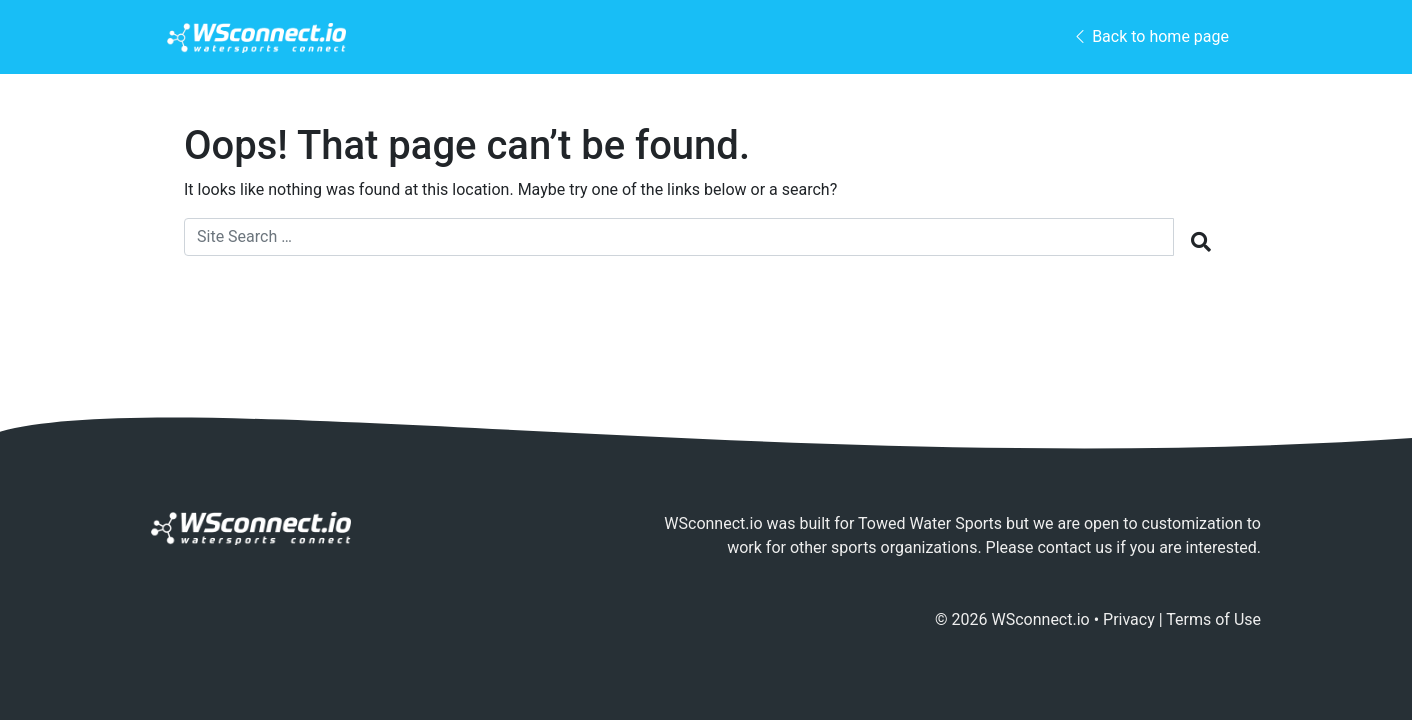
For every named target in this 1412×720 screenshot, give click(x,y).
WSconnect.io (1041, 619)
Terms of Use (1213, 619)
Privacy (1129, 619)
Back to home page (1150, 36)
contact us (1074, 547)
